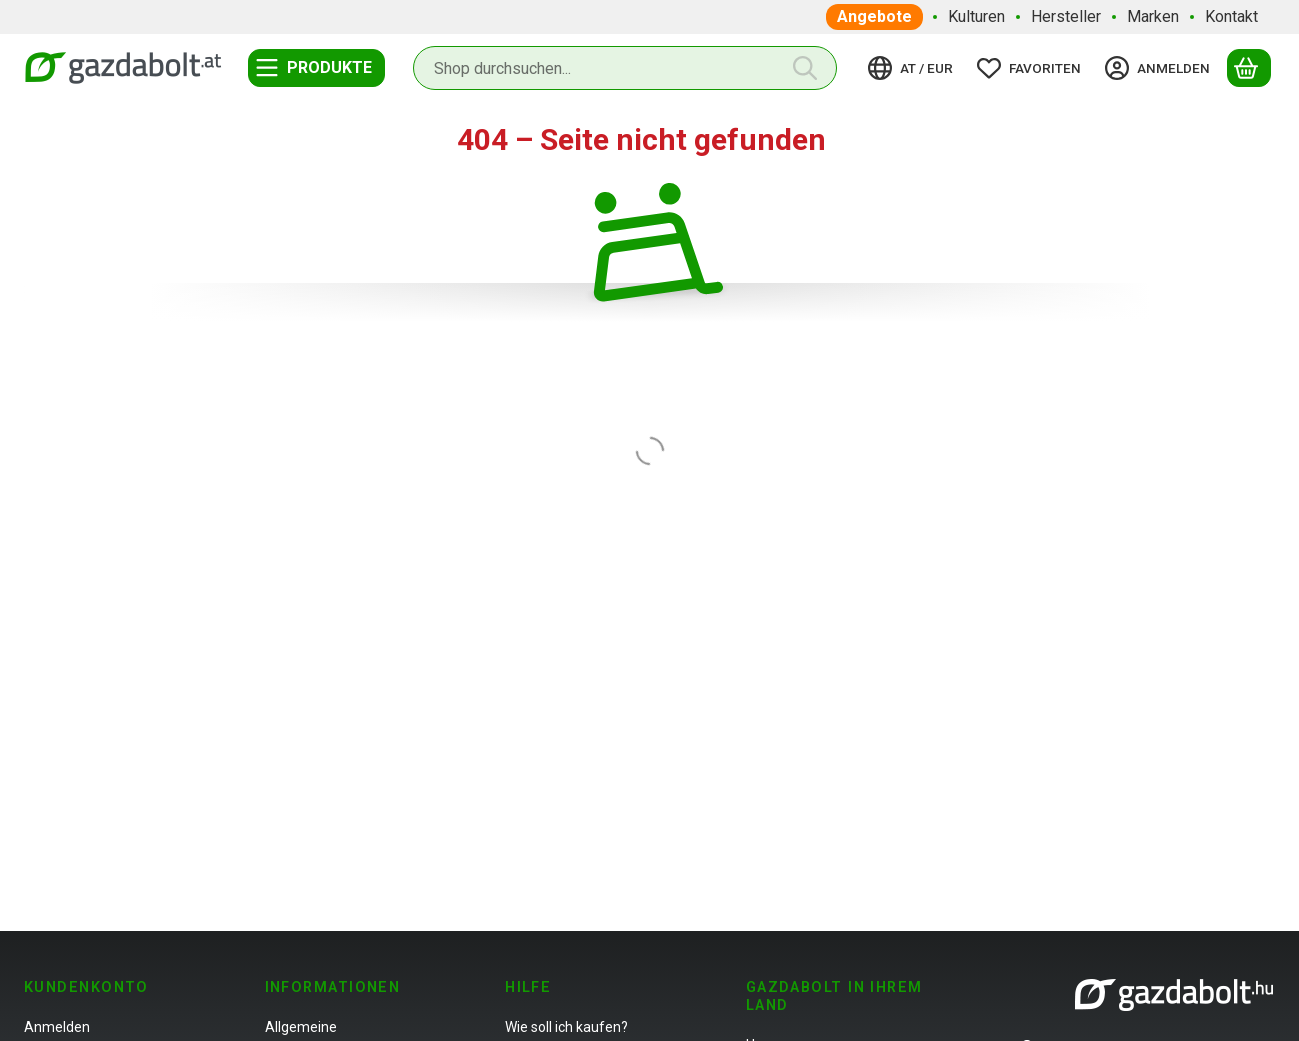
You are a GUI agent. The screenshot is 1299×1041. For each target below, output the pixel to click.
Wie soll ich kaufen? (566, 1027)
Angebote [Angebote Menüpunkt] (874, 16)
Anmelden (57, 1027)
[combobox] (625, 68)
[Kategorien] (316, 68)
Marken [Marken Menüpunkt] (1153, 16)
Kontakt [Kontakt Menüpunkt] (1231, 16)
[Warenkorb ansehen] (1249, 68)
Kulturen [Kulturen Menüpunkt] (976, 16)
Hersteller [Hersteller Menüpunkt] (1066, 16)
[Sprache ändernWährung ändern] (913, 68)
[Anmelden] (1160, 68)
